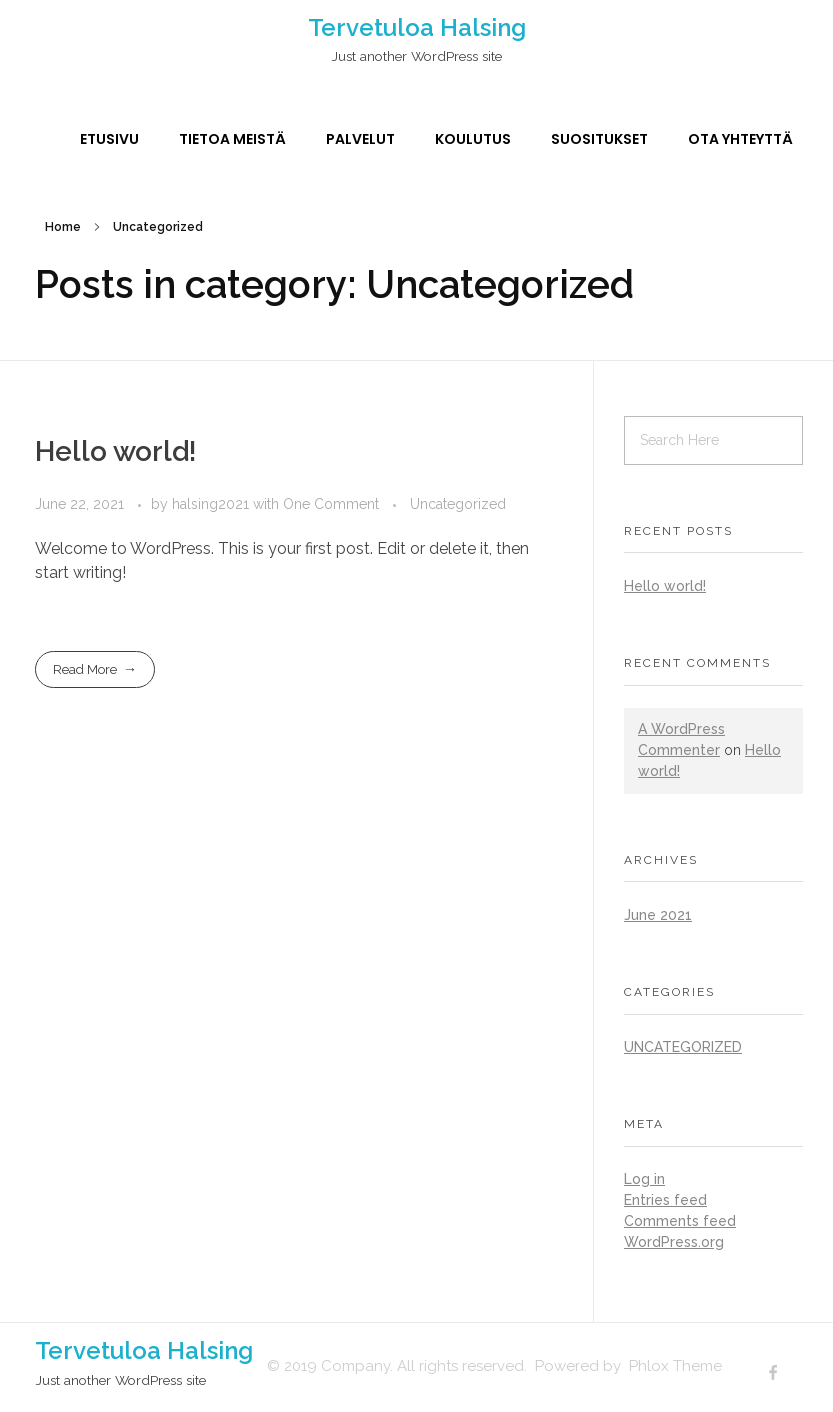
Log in (644, 1179)
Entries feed (665, 1200)
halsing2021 (212, 504)
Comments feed (680, 1221)
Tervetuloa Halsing (417, 27)
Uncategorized (458, 504)
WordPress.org (674, 1242)
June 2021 (658, 915)
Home (63, 227)
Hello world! (116, 451)
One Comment (331, 504)
